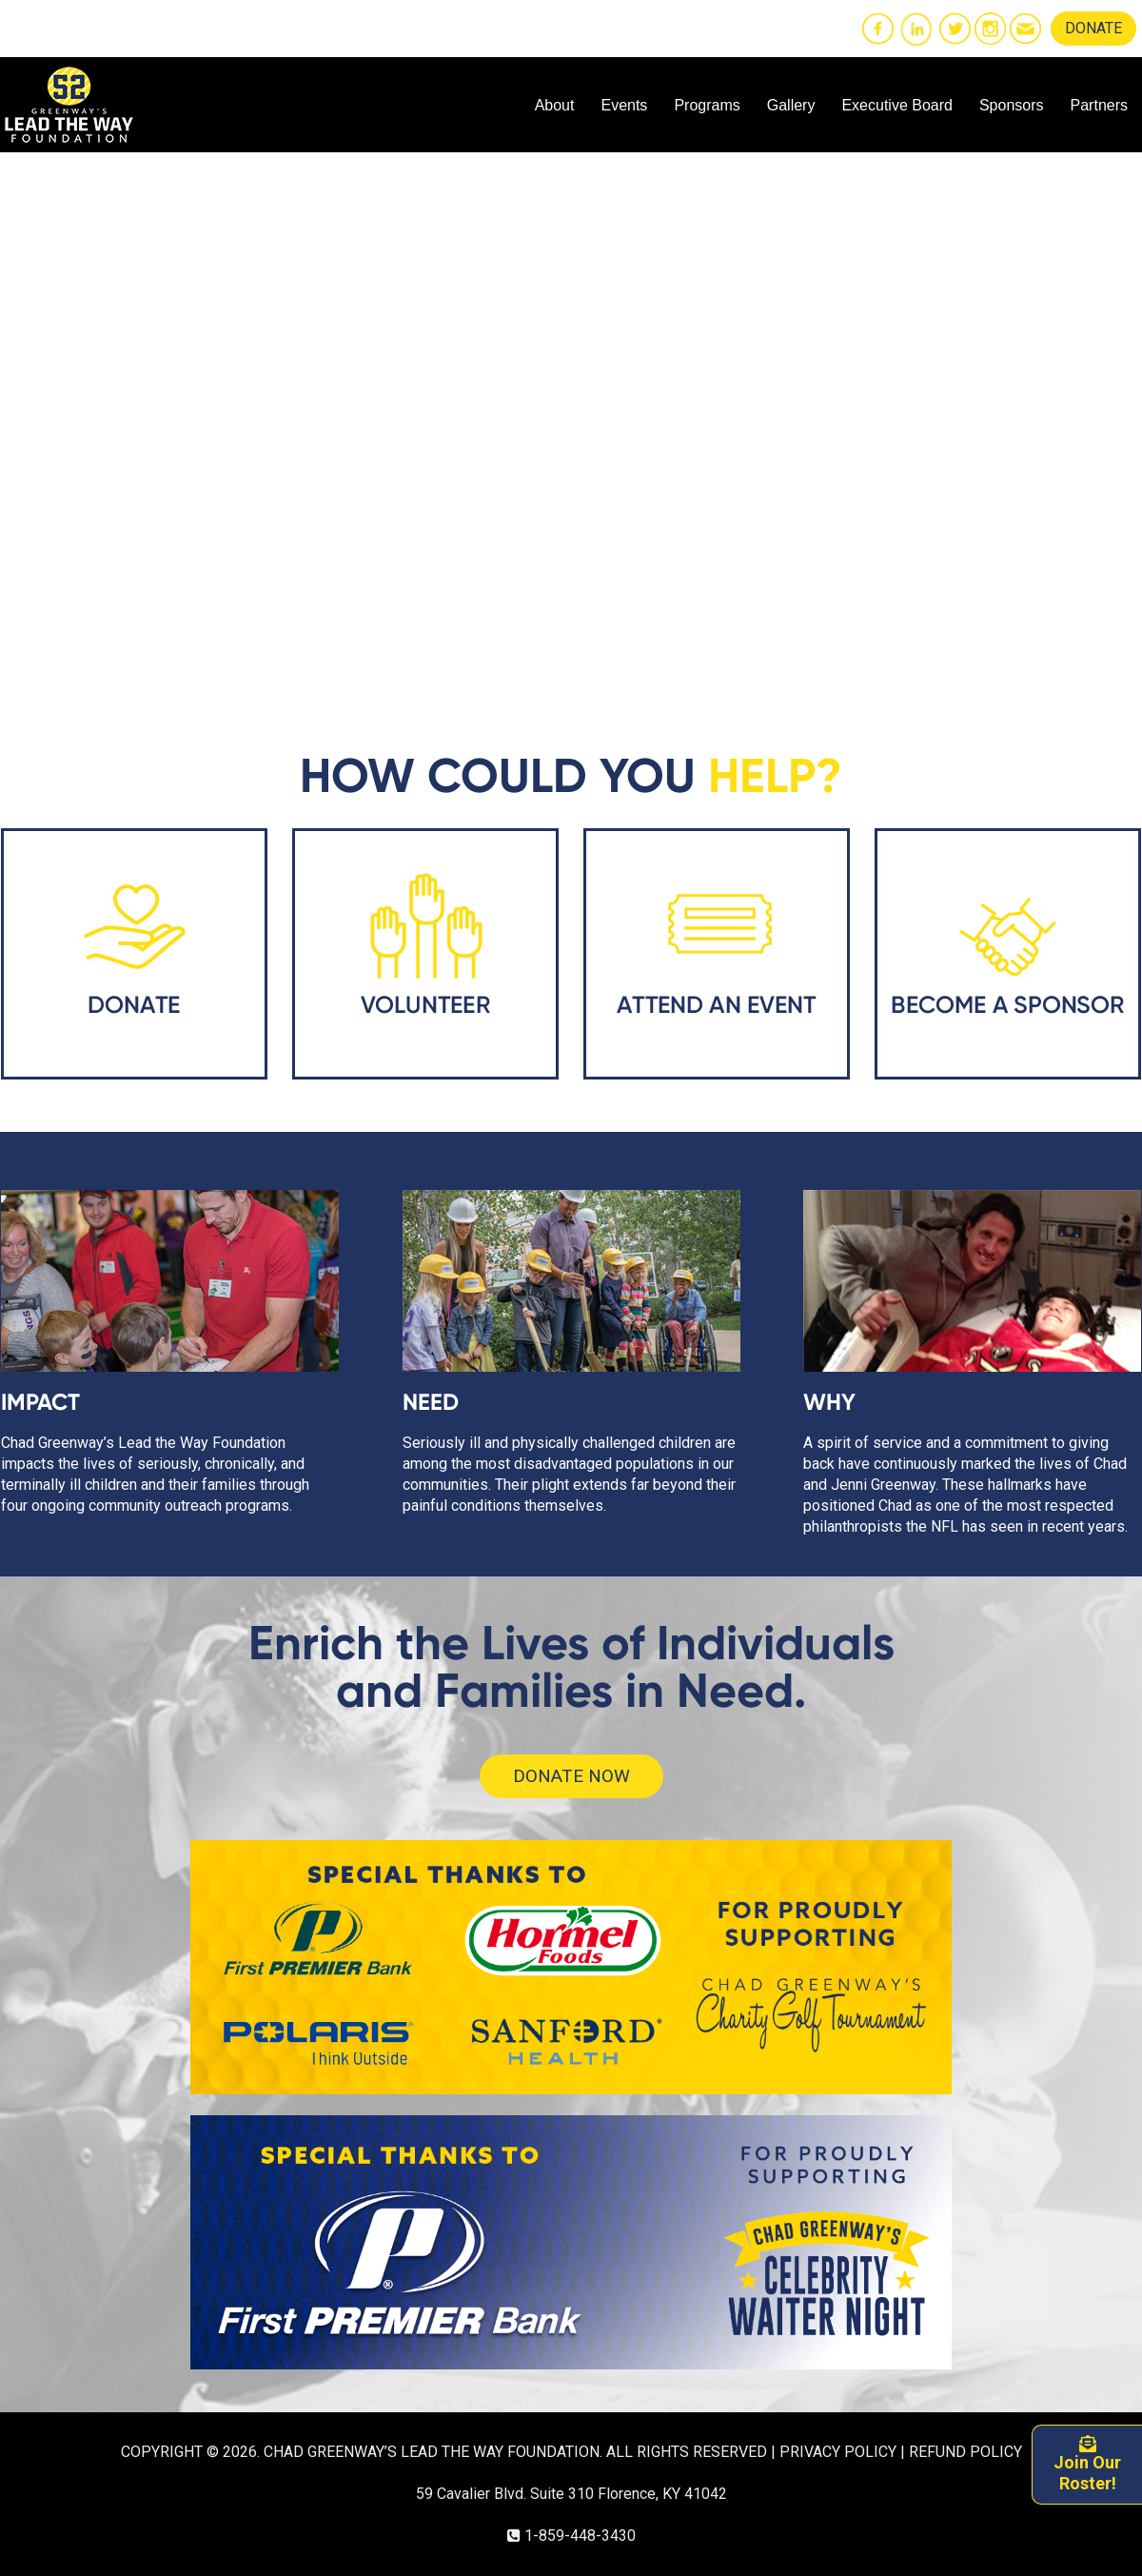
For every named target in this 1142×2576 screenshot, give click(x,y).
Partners (1099, 105)
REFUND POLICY (965, 2452)
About (555, 105)
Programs (706, 105)
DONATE (1093, 28)
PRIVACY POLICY (837, 2452)
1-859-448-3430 (580, 2535)
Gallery (791, 105)
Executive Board (897, 105)
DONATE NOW (571, 1776)
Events (624, 105)
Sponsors (1011, 105)
